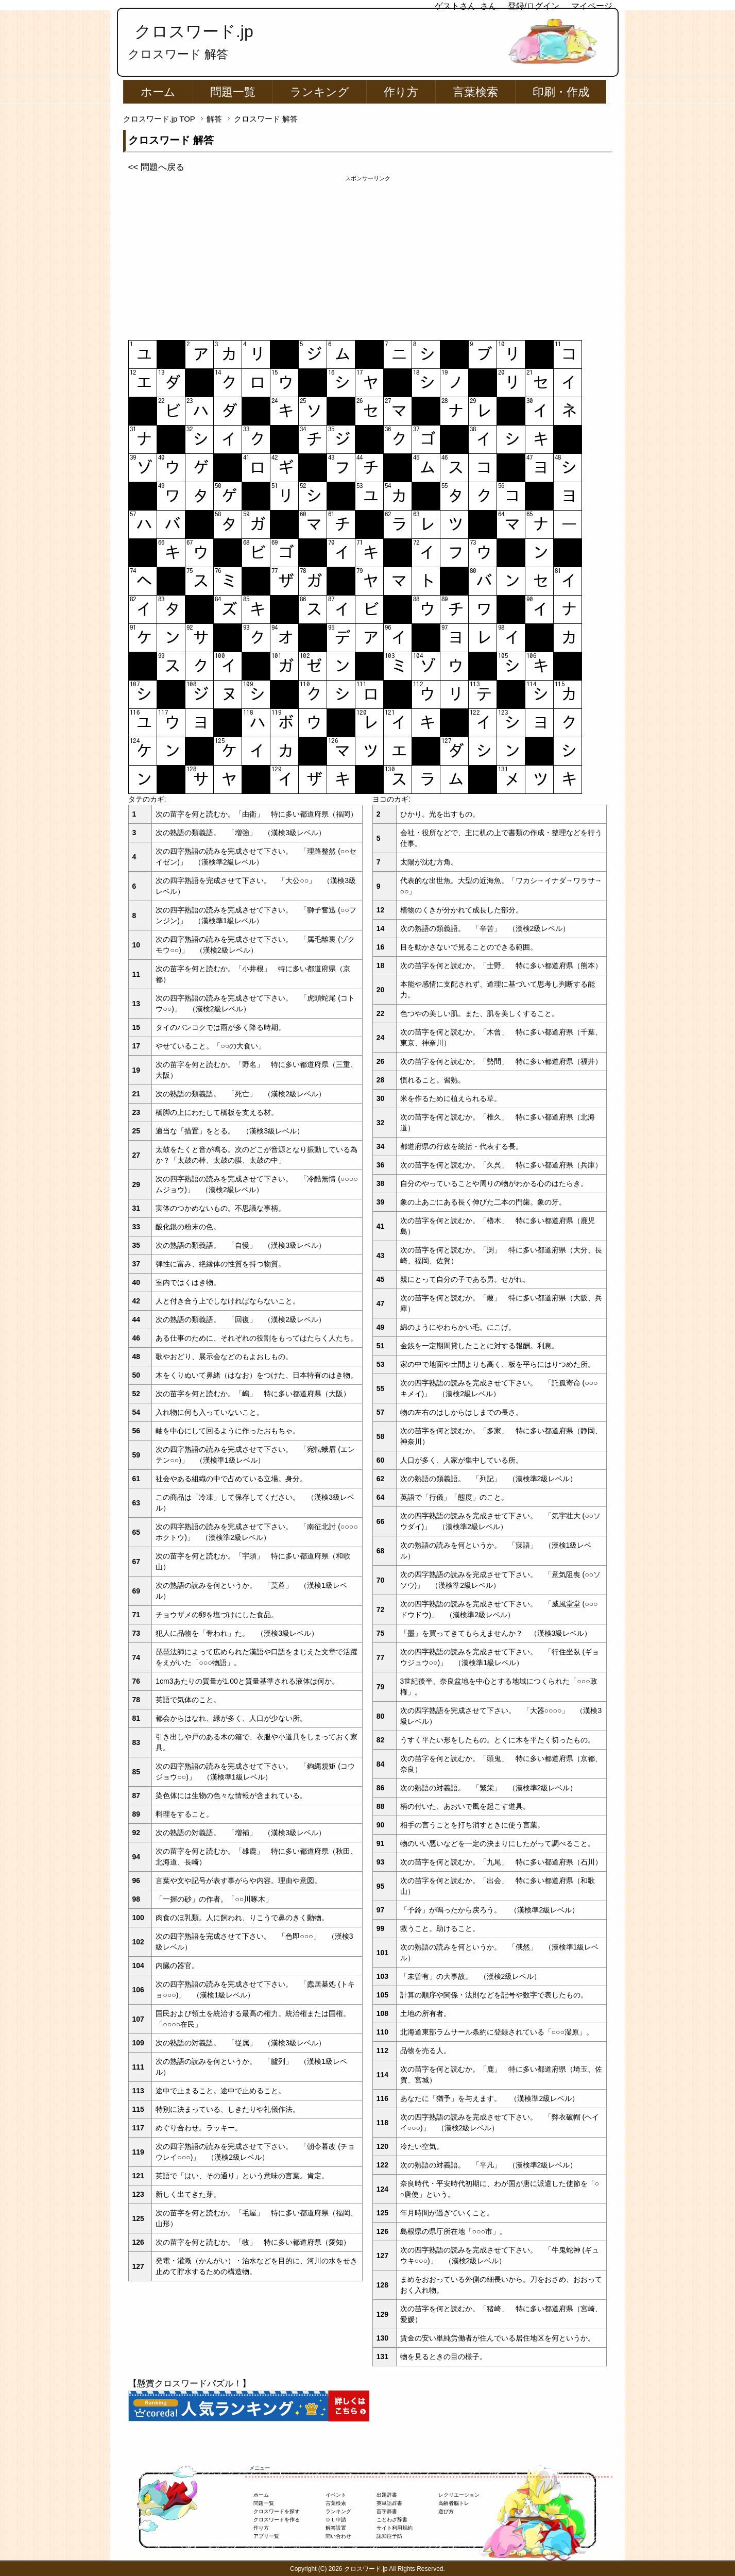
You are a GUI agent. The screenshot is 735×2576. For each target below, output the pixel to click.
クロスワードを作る (276, 2519)
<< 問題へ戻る (156, 167)
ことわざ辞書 (392, 2519)
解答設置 (336, 2528)
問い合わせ (338, 2536)
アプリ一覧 (266, 2536)
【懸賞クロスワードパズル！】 (189, 2383)
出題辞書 (387, 2495)
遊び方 (446, 2511)
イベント (336, 2495)
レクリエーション (459, 2495)
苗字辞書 (387, 2511)
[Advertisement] (367, 255)
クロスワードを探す (276, 2511)
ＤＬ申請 (336, 2519)
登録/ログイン (533, 6)
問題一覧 (232, 92)
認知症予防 (389, 2536)
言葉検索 (475, 92)
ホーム (158, 92)
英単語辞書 (389, 2503)
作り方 (401, 92)
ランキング (319, 92)
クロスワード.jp (193, 31)
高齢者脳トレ (453, 2503)
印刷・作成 (561, 92)
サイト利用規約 (395, 2528)
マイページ (591, 6)
